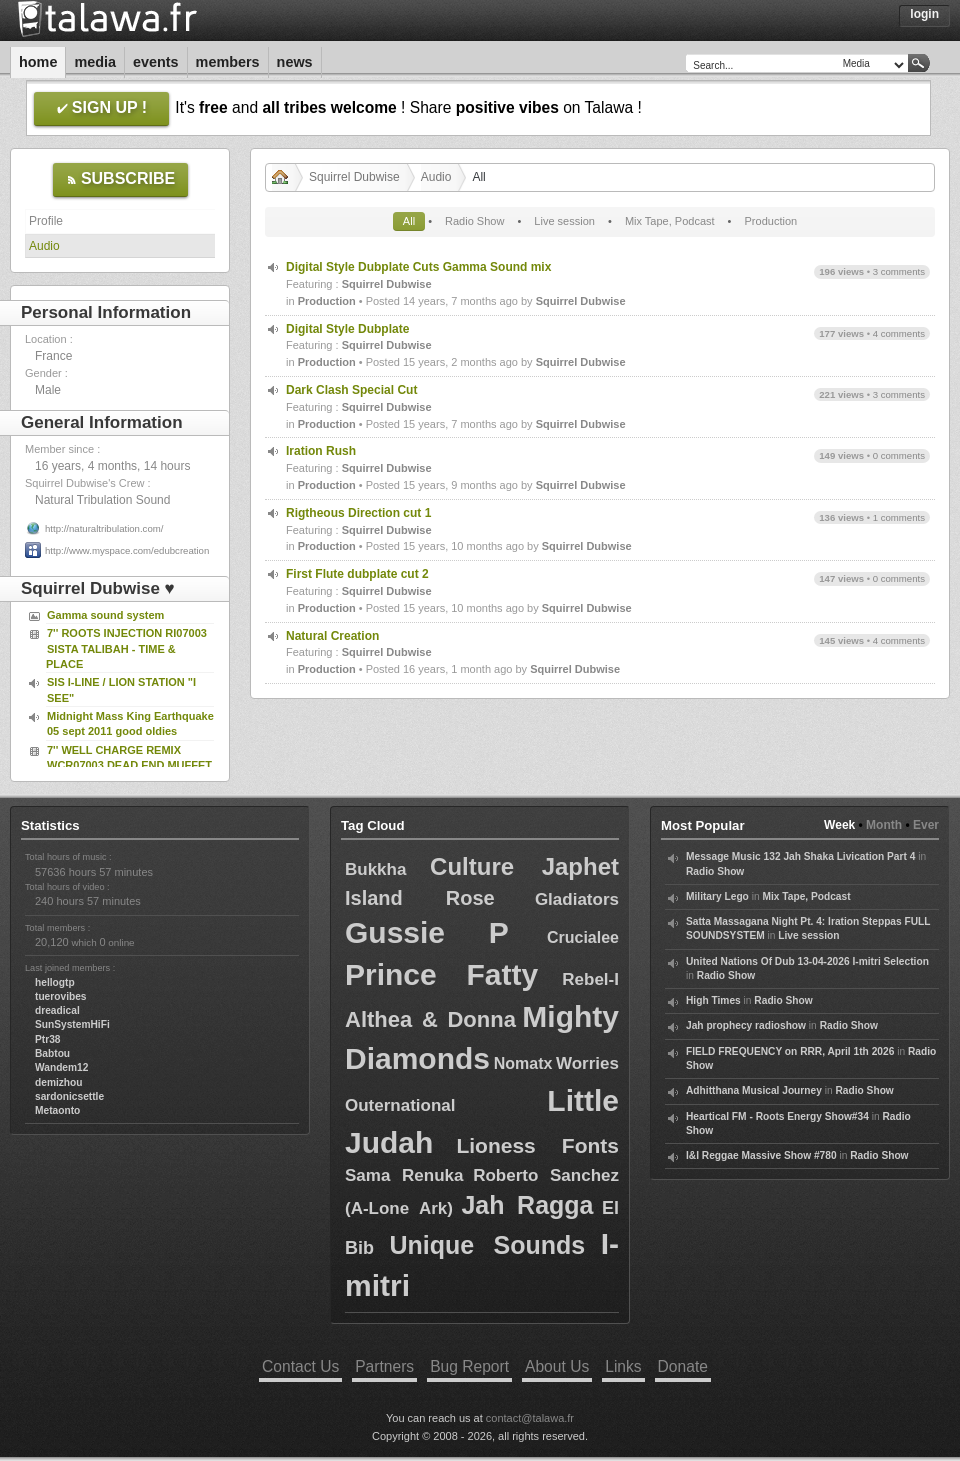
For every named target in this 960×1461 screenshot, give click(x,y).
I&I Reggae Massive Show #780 (761, 1155)
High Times (713, 1000)
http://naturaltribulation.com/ (104, 528)
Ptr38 (47, 1039)
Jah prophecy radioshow (746, 1025)
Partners (384, 1366)
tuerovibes (61, 996)
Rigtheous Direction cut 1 (358, 513)
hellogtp (55, 982)
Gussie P (427, 932)
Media (95, 62)
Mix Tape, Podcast (670, 221)
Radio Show (474, 221)
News (295, 62)
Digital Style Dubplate (347, 329)
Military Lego (717, 896)
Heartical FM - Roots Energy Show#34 (777, 1116)
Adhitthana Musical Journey (754, 1090)
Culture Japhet (524, 866)
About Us (557, 1366)
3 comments (899, 271)
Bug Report (469, 1366)
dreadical (57, 1010)
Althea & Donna (430, 1019)
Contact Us (300, 1366)
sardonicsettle (69, 1096)
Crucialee (583, 937)
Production (771, 221)
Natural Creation (332, 636)
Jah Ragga (527, 1205)
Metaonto (57, 1110)
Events (156, 62)
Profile (46, 221)
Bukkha (375, 869)
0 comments (899, 455)
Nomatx (523, 1063)
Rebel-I (590, 979)
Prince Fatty (441, 974)
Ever (926, 825)
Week (839, 825)
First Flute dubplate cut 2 (357, 574)
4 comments (899, 333)
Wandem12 (61, 1067)
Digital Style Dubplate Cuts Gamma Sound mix (418, 267)
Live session (564, 221)
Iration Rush (321, 451)
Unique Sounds (487, 1245)
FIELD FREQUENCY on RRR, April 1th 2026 (790, 1051)
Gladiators (577, 899)
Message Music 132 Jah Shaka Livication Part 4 (800, 856)
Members (228, 62)
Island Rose (420, 898)
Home (38, 62)
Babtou (52, 1053)
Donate (683, 1366)
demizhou (59, 1082)
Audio (44, 246)
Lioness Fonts (537, 1145)
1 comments (899, 517)
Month (884, 825)
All (409, 221)
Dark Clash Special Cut (351, 390)
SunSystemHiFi (72, 1024)
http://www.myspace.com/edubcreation (127, 550)
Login (924, 14)
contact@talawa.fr (530, 1418)
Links (623, 1366)
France (53, 356)
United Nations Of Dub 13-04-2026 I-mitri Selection (807, 961)
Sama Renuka (404, 1175)
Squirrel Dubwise (354, 177)
